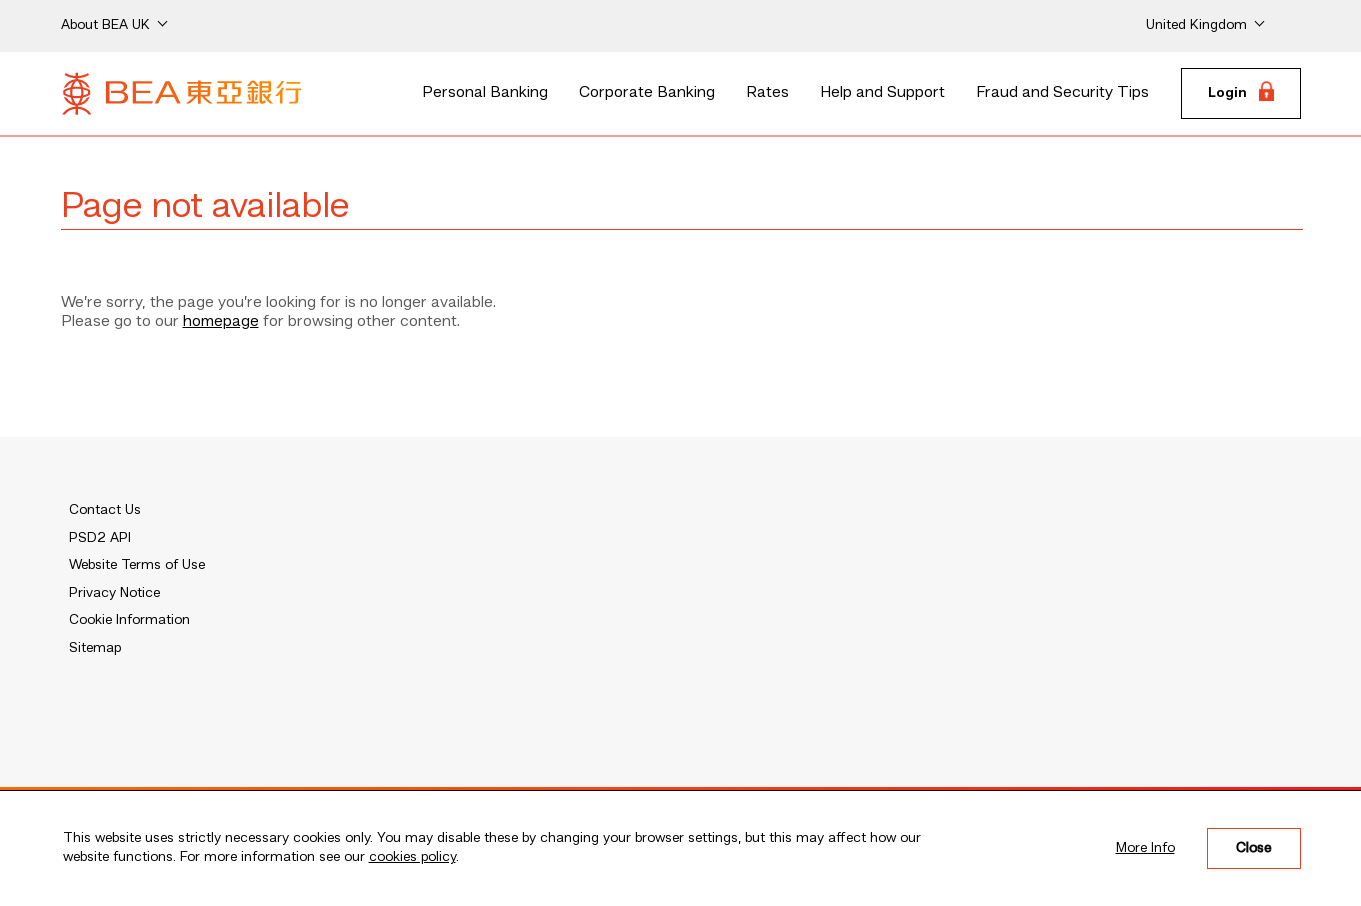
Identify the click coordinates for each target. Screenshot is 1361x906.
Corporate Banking (647, 93)
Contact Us (105, 510)
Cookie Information (129, 620)
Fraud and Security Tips (1062, 93)
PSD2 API (100, 538)
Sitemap (95, 648)
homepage (221, 322)
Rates (767, 93)
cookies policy (412, 857)
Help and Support (882, 93)
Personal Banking (485, 93)
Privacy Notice (114, 593)
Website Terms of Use (137, 565)
